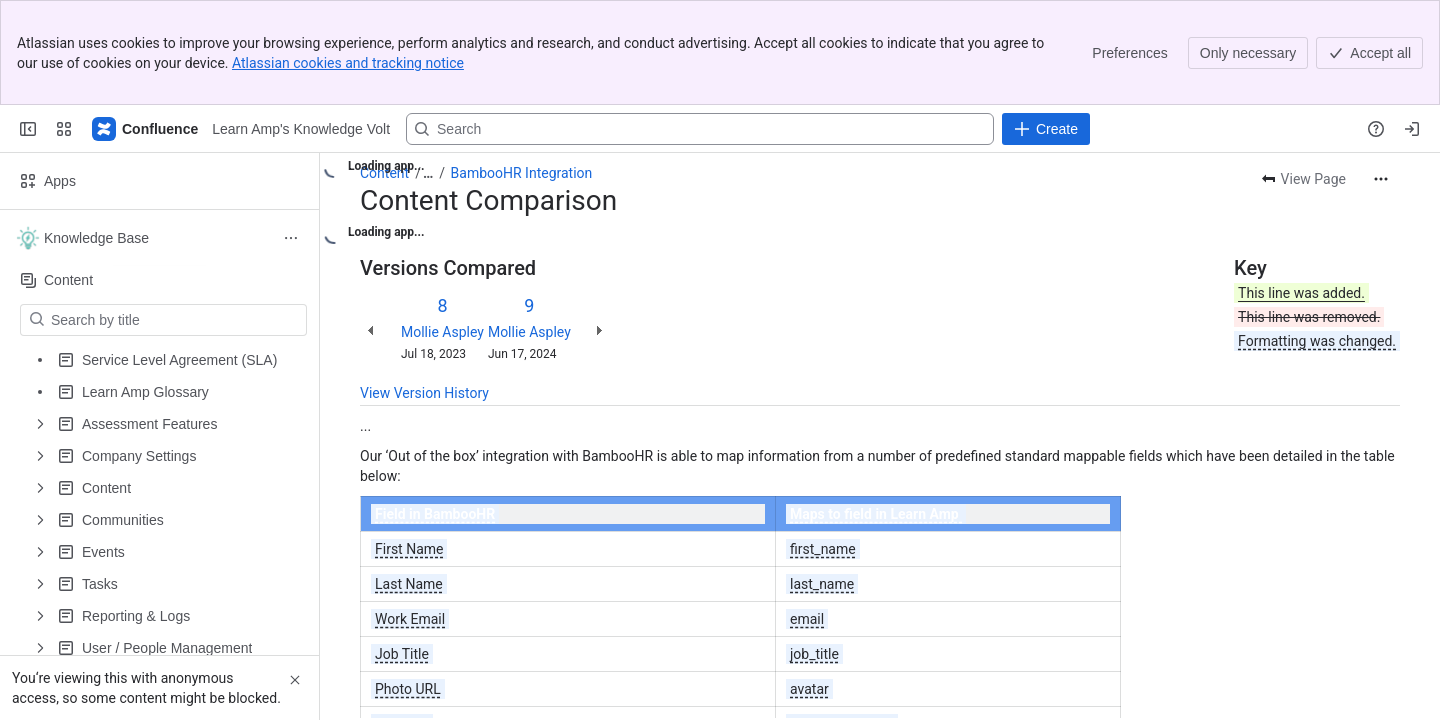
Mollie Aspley (442, 332)
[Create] (1046, 129)
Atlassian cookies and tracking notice (348, 63)
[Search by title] (175, 320)
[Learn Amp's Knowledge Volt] (146, 129)
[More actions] (1381, 179)
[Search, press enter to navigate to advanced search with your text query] (700, 129)
